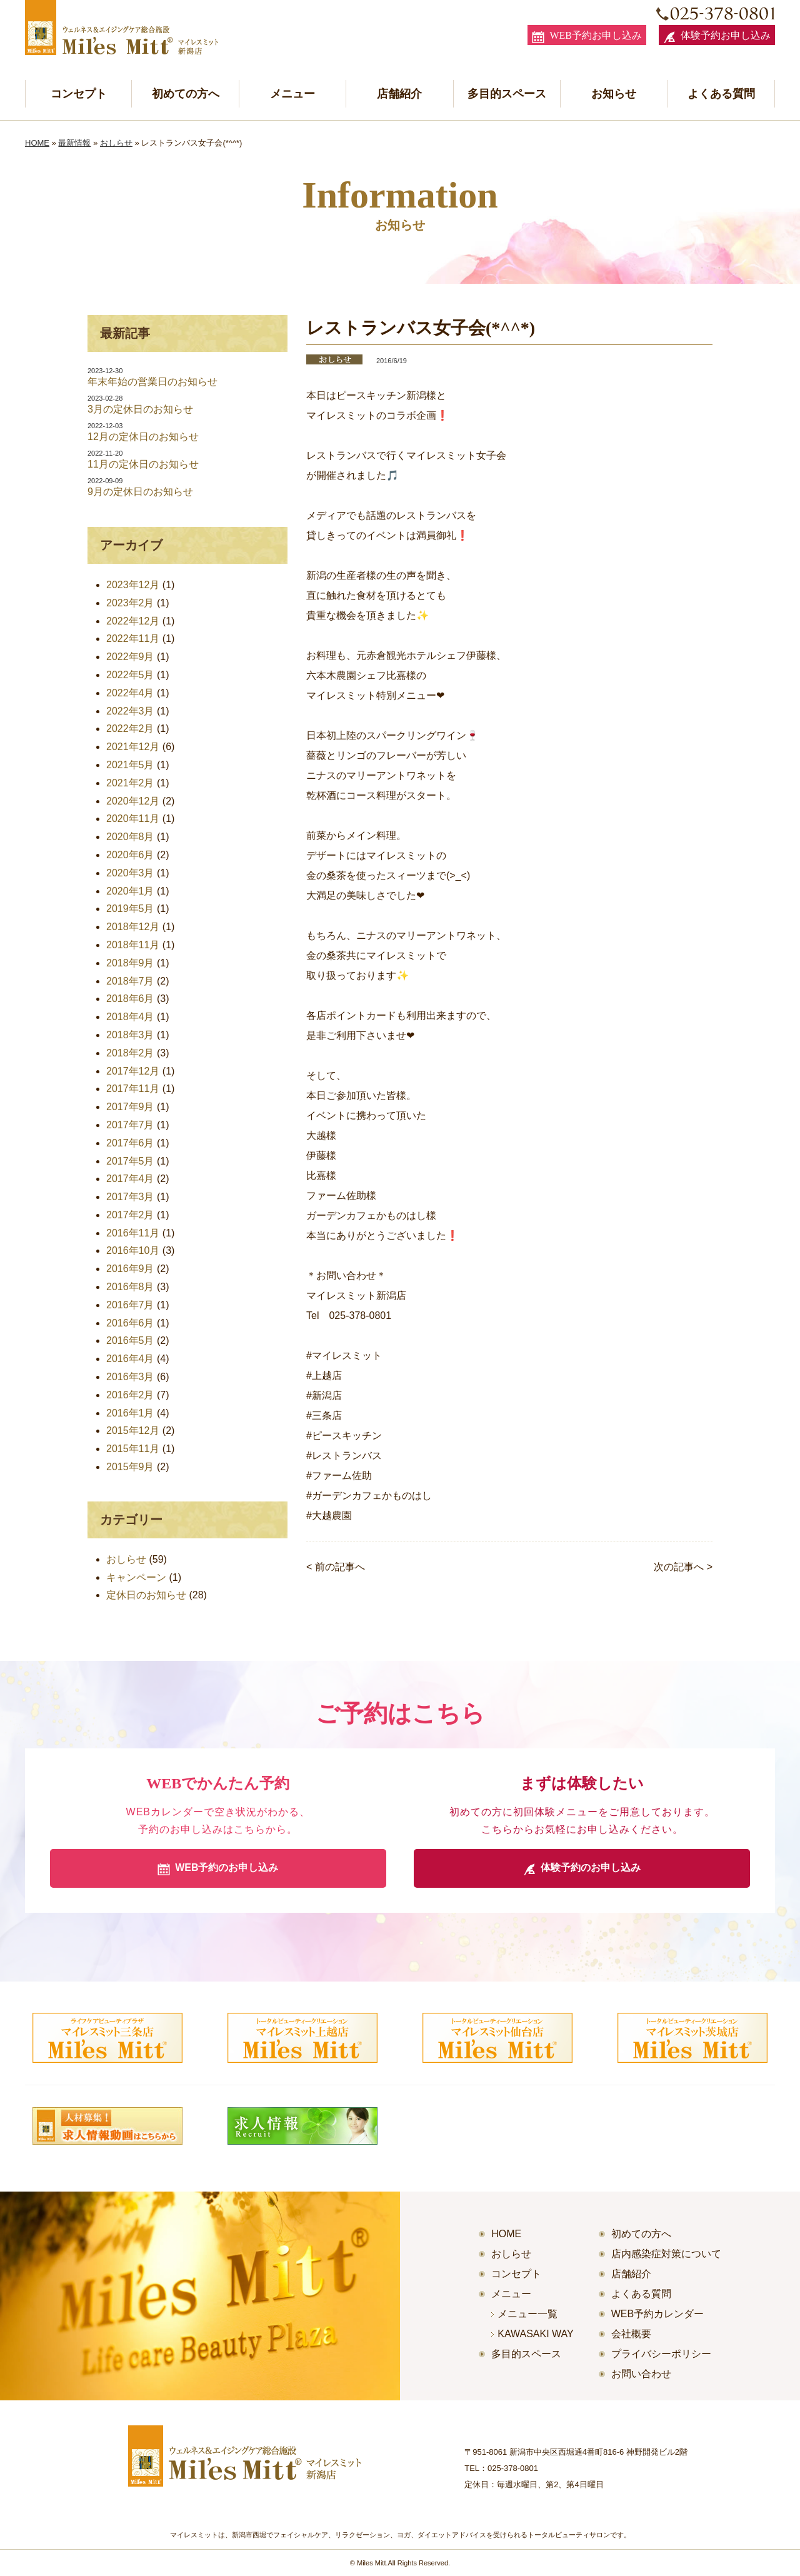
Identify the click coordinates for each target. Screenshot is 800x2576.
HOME (37, 143)
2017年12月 (132, 1071)
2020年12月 (132, 801)
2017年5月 (130, 1161)
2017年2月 (130, 1215)
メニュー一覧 (528, 2313)
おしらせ (116, 143)
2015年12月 (132, 1430)
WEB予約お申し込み (587, 37)
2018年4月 (130, 1016)
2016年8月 (130, 1286)
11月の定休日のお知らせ (143, 464)
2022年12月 (132, 621)
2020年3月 (130, 873)
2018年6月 (130, 998)
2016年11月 (132, 1233)
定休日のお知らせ (146, 1595)
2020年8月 (130, 836)
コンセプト (79, 94)
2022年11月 (132, 638)
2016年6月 (130, 1323)
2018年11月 (132, 945)
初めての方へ (185, 94)
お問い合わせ (641, 2373)
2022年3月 (130, 711)
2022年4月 (130, 693)
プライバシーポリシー (661, 2353)
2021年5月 (130, 764)
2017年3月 (130, 1196)
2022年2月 (130, 728)
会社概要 (631, 2333)
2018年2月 (130, 1053)
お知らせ (613, 94)
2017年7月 (130, 1125)
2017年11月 (132, 1088)
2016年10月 (132, 1250)
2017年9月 (130, 1106)
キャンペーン (136, 1577)
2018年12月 (132, 926)
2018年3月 (130, 1035)
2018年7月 (130, 981)
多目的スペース (507, 94)
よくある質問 (721, 94)
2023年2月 (130, 603)
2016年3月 (130, 1376)
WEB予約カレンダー (657, 2313)
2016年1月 (130, 1413)
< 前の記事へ (335, 1566)
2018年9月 (130, 963)
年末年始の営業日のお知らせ (153, 381)
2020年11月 (132, 818)
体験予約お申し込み (717, 37)
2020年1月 (130, 891)
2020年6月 (130, 854)
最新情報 (74, 143)
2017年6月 (130, 1143)
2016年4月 (130, 1358)
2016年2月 (130, 1395)
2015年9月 (130, 1466)
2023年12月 (132, 584)
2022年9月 (130, 656)
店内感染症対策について (666, 2253)
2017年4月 (130, 1178)
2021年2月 (130, 783)
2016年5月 (130, 1340)
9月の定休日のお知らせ (140, 491)
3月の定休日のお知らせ (140, 409)
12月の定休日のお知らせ (143, 436)
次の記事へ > (683, 1566)
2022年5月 (130, 674)
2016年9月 (130, 1268)
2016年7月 (130, 1305)
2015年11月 (132, 1448)
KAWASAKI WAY (536, 2333)
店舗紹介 (399, 94)
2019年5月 (130, 908)
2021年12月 (132, 746)
